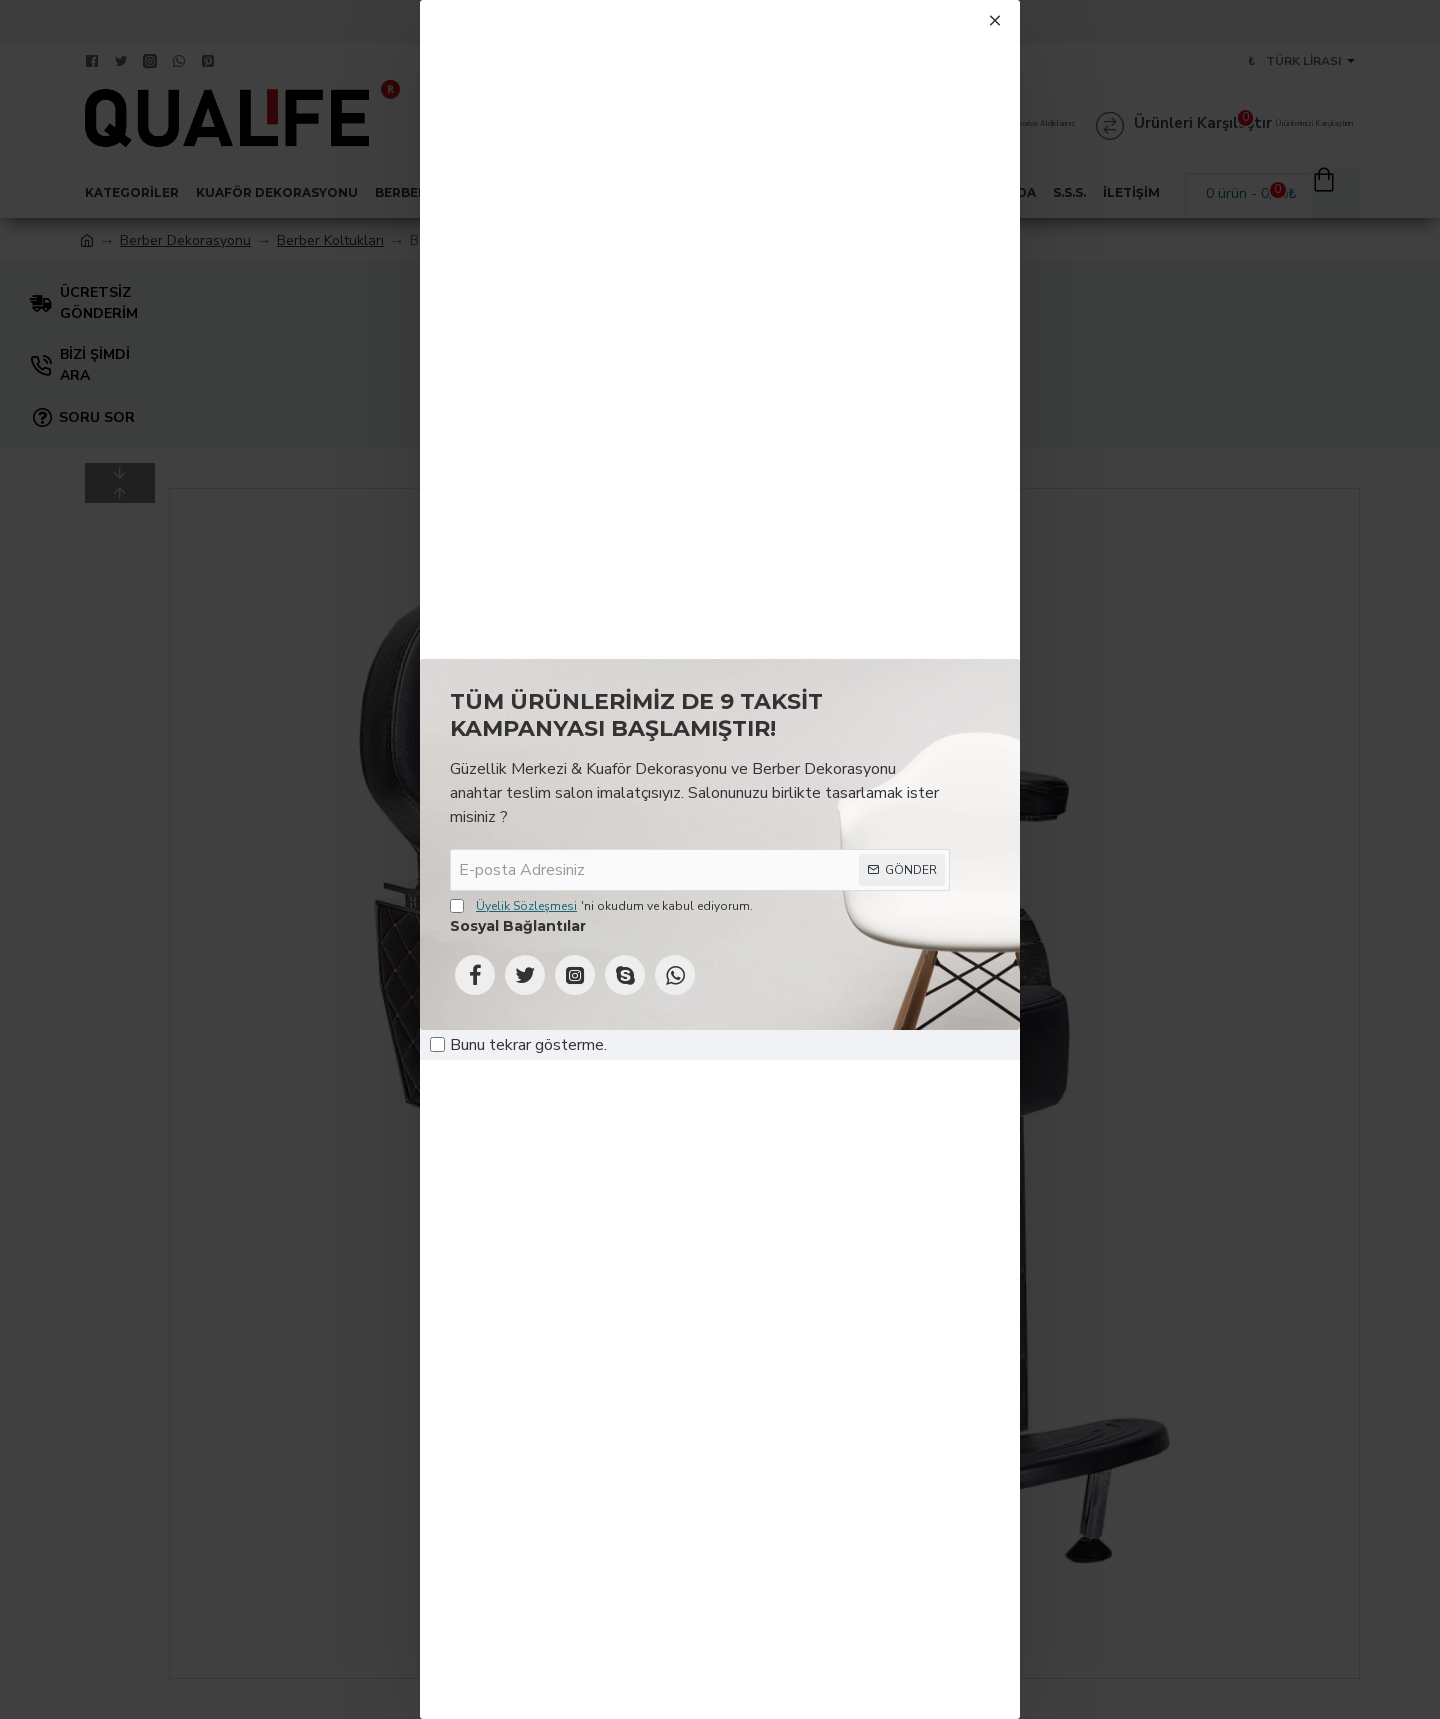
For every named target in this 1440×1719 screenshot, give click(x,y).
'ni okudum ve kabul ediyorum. (601, 906)
